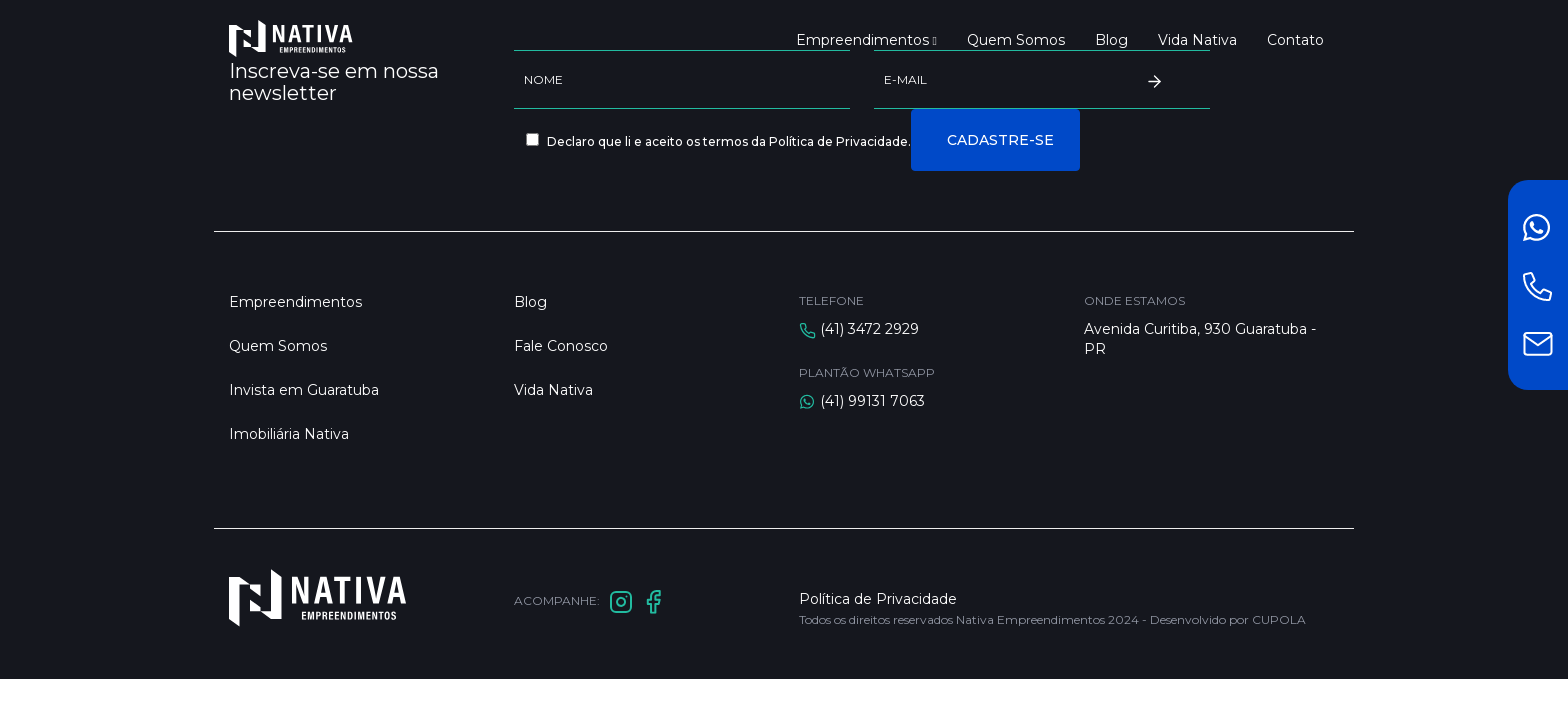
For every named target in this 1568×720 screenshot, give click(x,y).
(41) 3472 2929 (869, 329)
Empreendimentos (866, 40)
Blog (1111, 40)
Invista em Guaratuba (304, 390)
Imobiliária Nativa (289, 434)
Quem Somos (1016, 40)
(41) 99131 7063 (872, 401)
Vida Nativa (1197, 40)
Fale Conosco (561, 346)
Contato (1295, 40)
